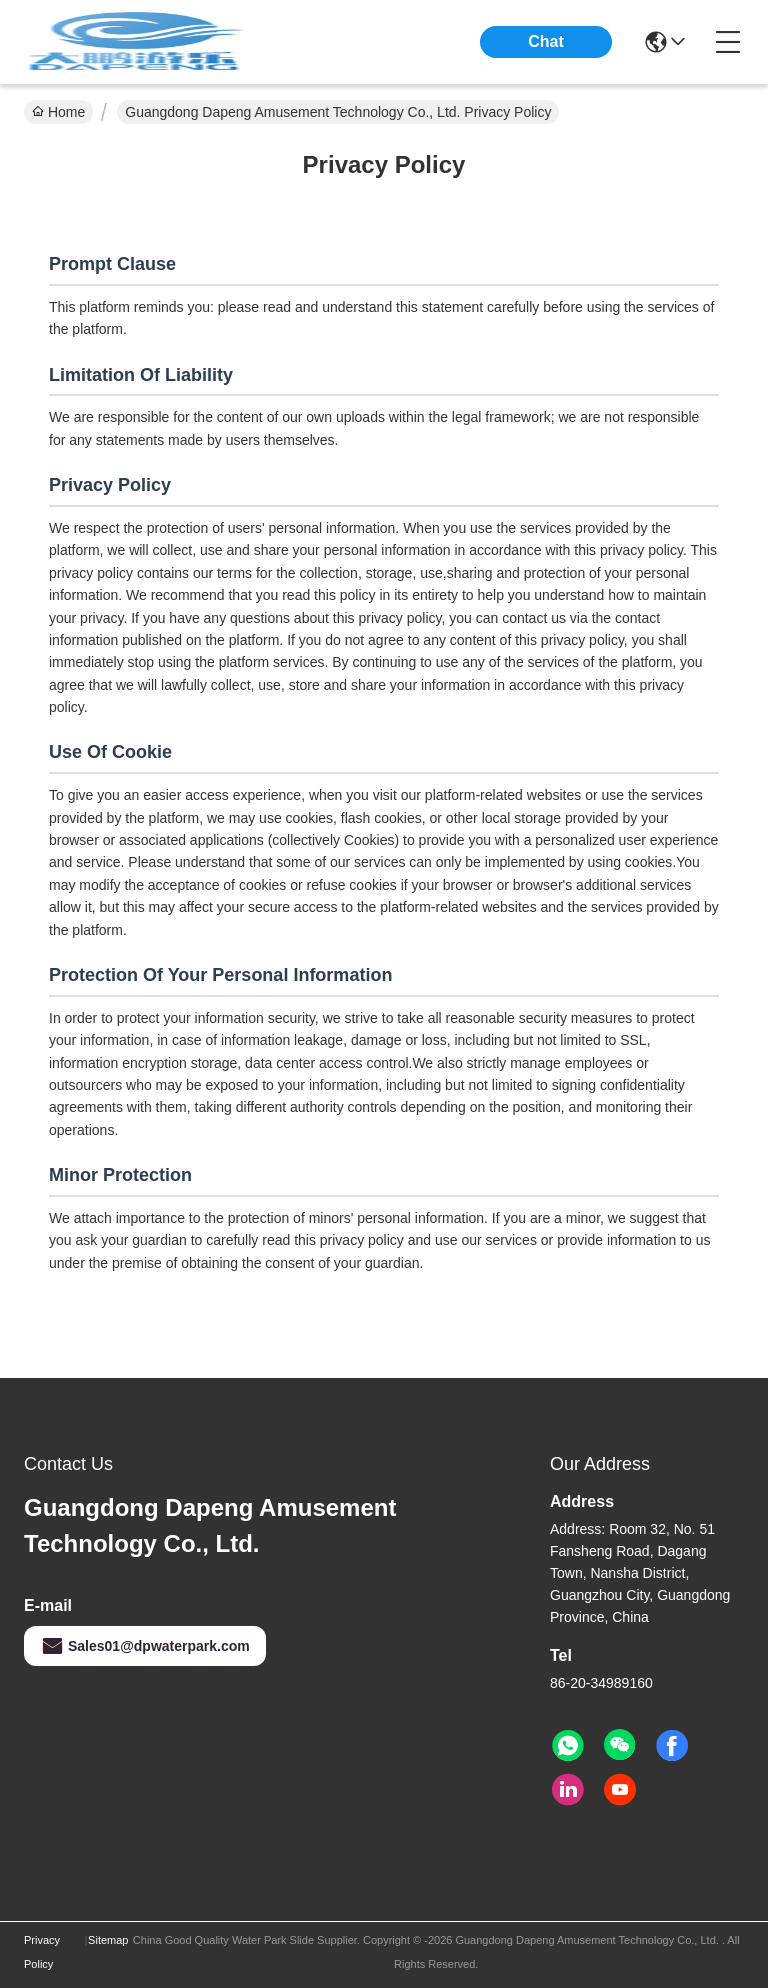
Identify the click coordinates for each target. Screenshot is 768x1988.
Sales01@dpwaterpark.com (145, 1646)
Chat (546, 41)
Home (58, 112)
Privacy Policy (42, 1952)
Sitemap (108, 1940)
